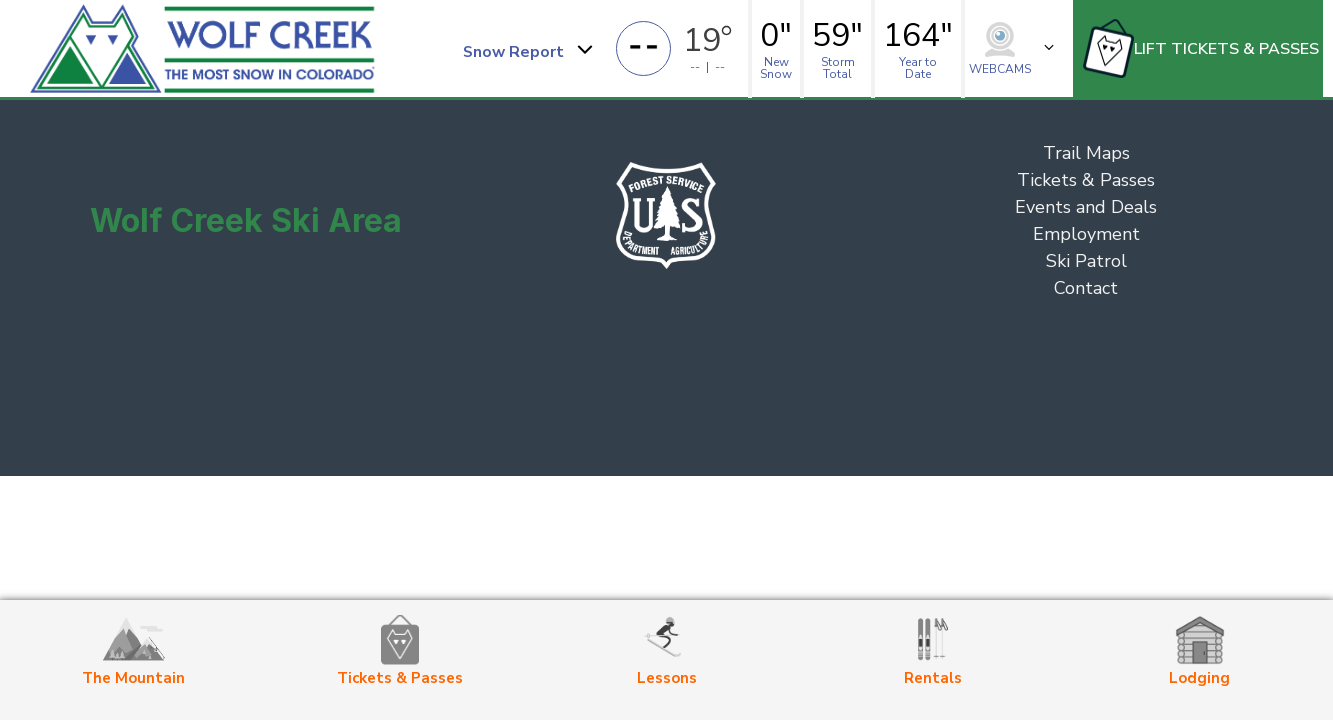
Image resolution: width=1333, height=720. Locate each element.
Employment (1086, 234)
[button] (526, 49)
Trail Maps (1086, 153)
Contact (1086, 288)
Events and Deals (1086, 207)
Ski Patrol (1086, 261)
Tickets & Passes (1086, 180)
